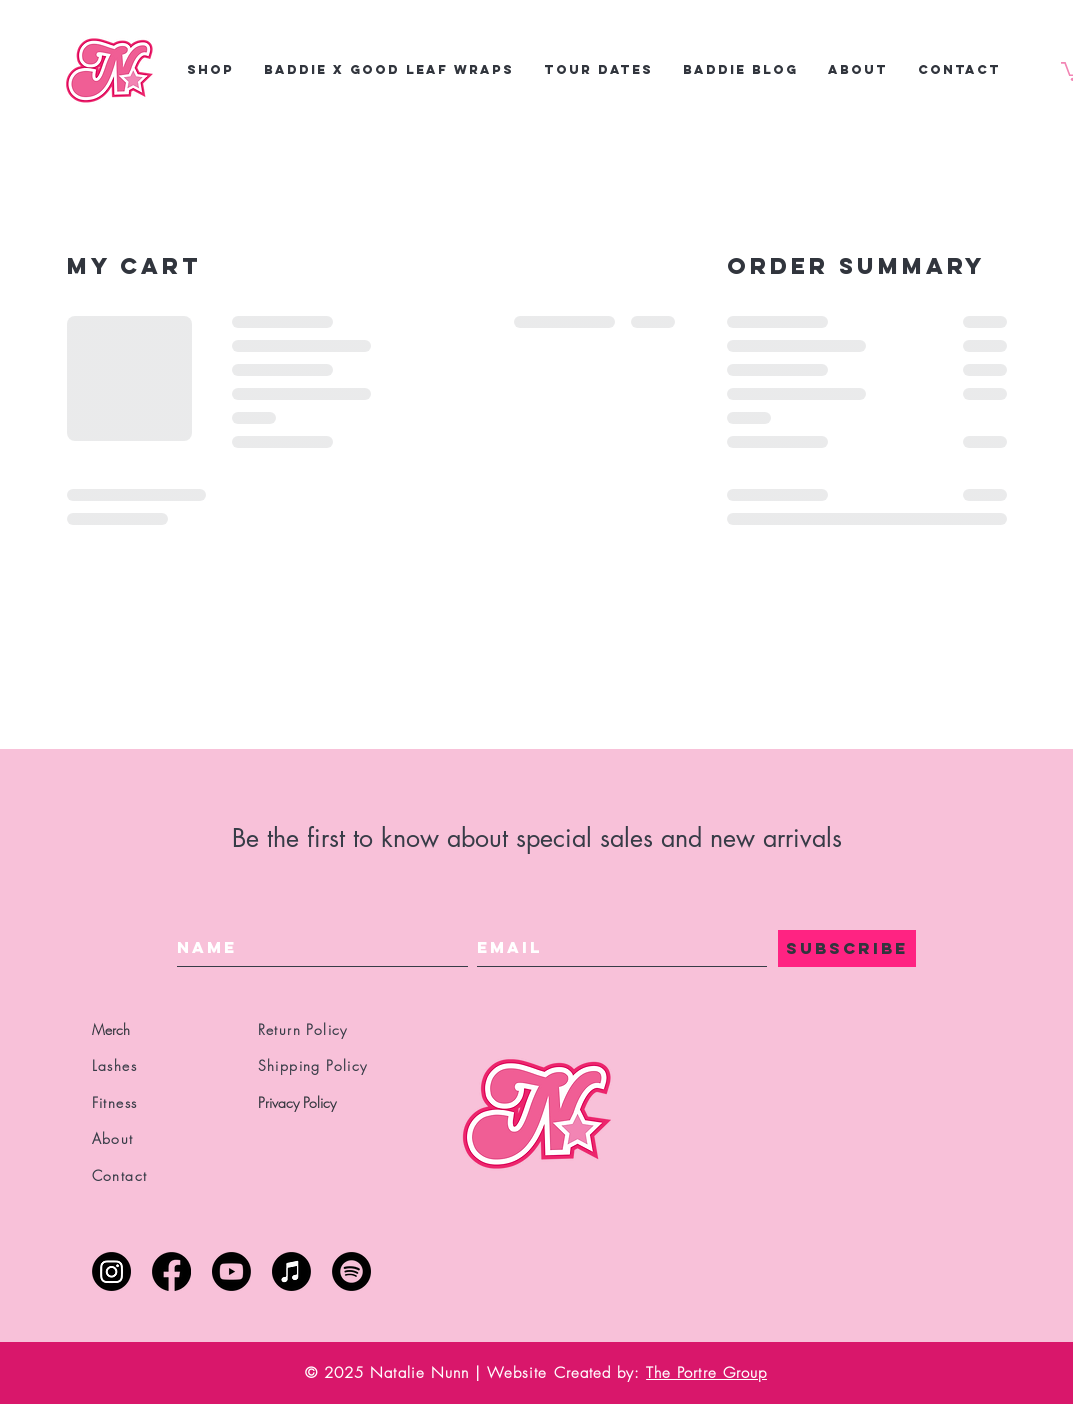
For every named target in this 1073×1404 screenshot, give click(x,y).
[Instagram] (111, 1271)
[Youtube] (231, 1271)
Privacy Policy (297, 1102)
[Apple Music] (291, 1271)
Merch (111, 1029)
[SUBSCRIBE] (847, 948)
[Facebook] (171, 1271)
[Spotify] (351, 1271)
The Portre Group (706, 1373)
